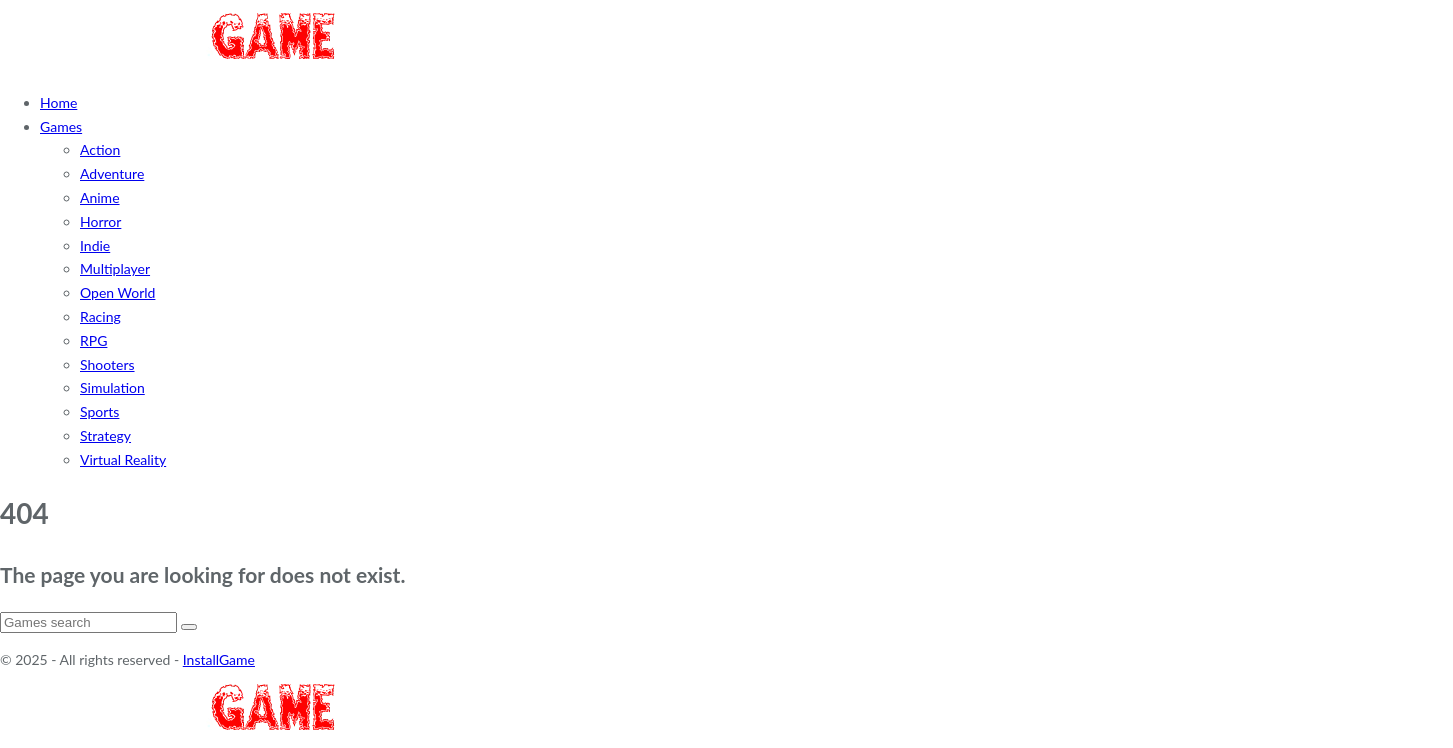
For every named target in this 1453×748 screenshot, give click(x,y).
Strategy (105, 435)
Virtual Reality (123, 459)
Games (61, 126)
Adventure (112, 173)
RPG (93, 340)
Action (100, 149)
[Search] (88, 622)
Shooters (107, 364)
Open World (117, 292)
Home (58, 102)
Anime (100, 197)
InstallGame (219, 659)
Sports (99, 411)
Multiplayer (115, 268)
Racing (100, 316)
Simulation (112, 387)
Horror (100, 221)
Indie (95, 245)
